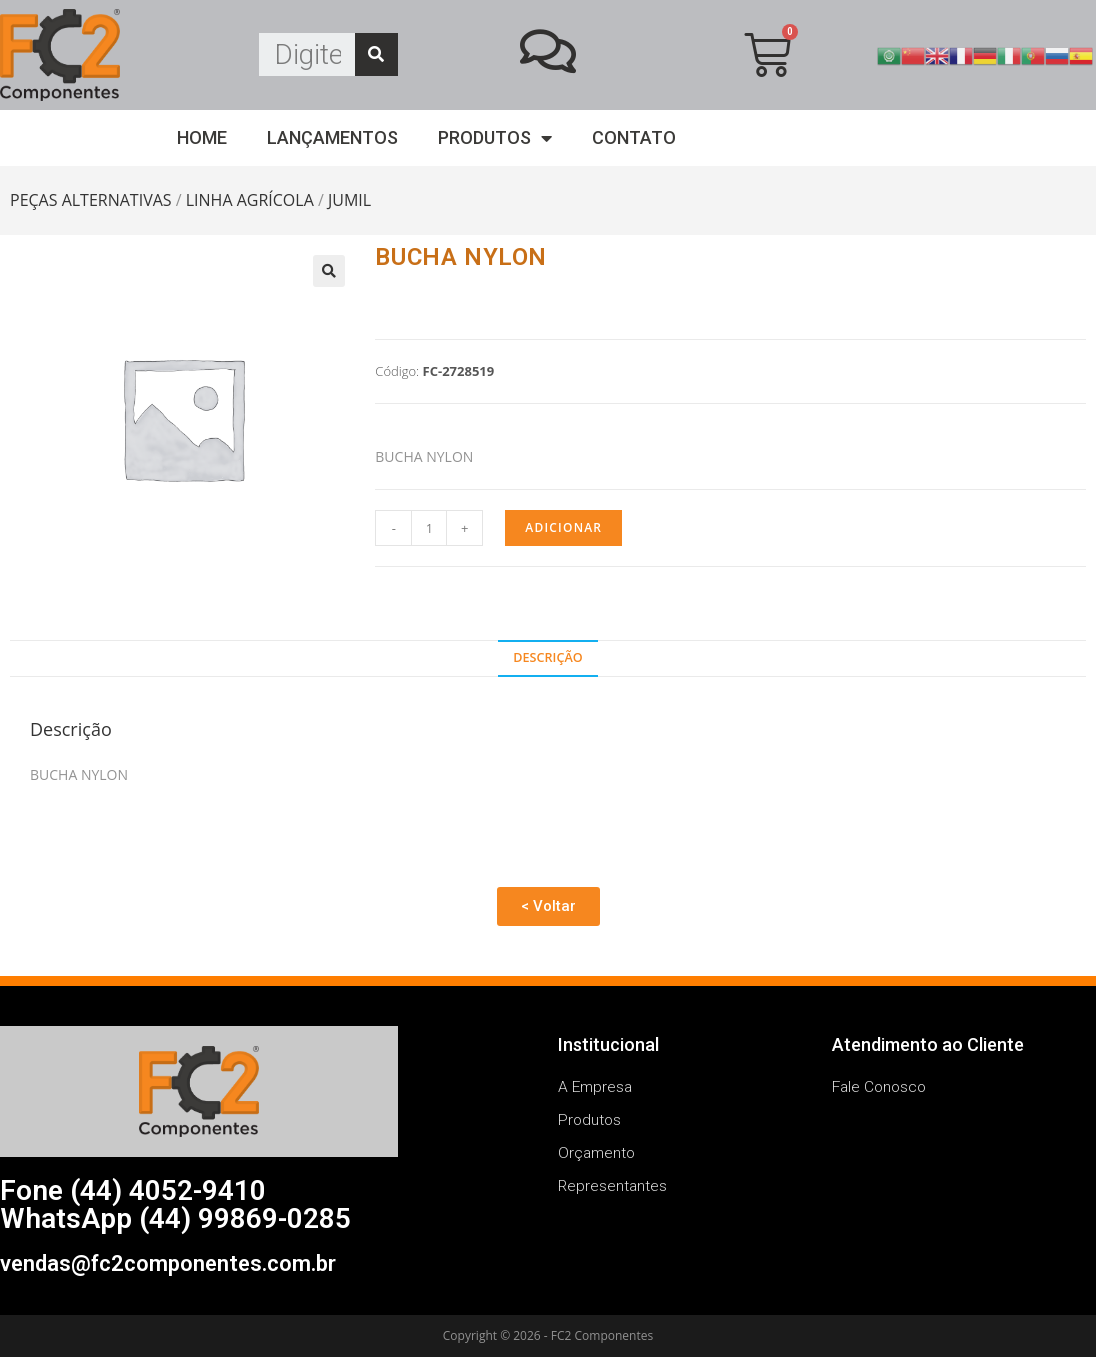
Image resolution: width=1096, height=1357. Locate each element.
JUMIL (349, 200)
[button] (548, 906)
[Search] (376, 54)
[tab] (548, 658)
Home (202, 137)
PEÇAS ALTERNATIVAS (91, 200)
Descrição (547, 657)
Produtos (495, 138)
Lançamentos (332, 137)
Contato (634, 137)
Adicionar (563, 527)
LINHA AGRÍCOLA (250, 200)
